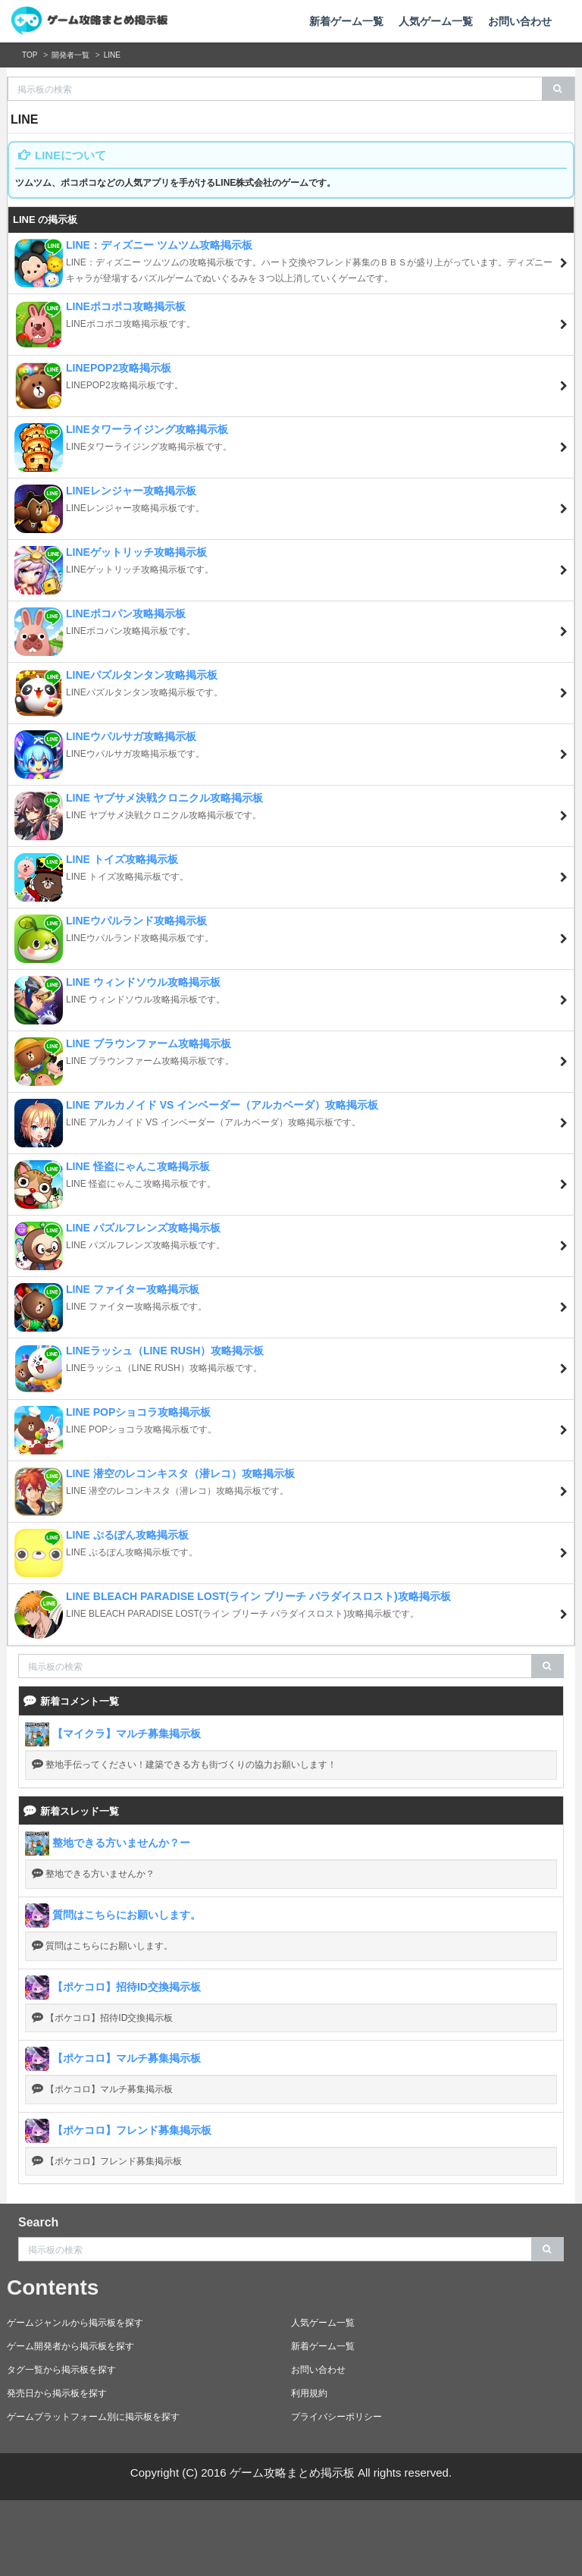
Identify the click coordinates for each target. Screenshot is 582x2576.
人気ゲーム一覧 (436, 21)
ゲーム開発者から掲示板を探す (70, 2346)
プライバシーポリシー (336, 2416)
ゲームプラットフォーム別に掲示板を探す (93, 2416)
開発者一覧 (70, 55)
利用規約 (309, 2393)
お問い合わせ (520, 21)
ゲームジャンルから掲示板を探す (75, 2322)
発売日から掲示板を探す (57, 2393)
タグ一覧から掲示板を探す (61, 2369)
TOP (29, 55)
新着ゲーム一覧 (346, 21)
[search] (558, 89)
